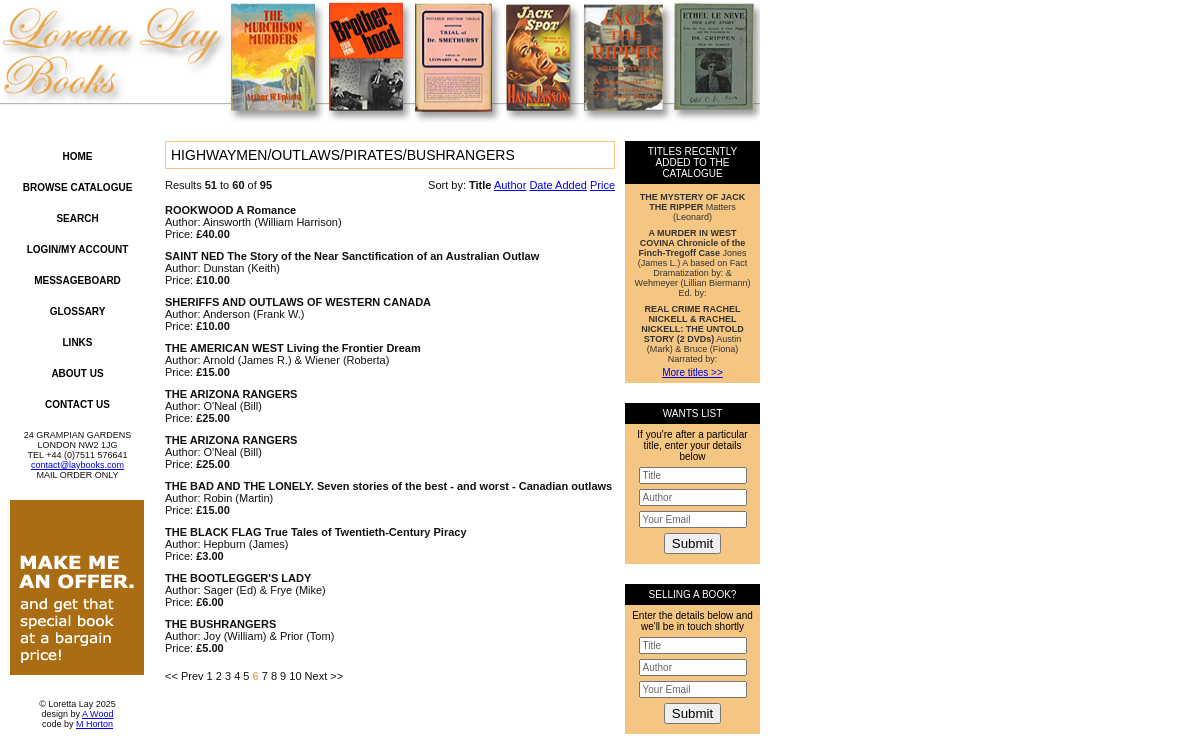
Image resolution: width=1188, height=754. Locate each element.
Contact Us (77, 404)
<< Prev (184, 676)
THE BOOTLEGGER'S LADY (238, 578)
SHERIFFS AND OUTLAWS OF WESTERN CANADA (298, 302)
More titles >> (692, 372)
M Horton (94, 724)
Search (77, 218)
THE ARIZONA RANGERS (231, 394)
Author (510, 185)
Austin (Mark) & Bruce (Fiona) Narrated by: (692, 334)
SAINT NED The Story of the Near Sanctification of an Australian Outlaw (352, 256)
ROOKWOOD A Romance (230, 210)
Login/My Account (78, 249)
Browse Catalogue (78, 187)
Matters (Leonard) (693, 207)
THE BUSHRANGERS (220, 624)
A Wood (97, 714)
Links (78, 342)
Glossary (78, 311)
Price (602, 185)
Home (78, 156)
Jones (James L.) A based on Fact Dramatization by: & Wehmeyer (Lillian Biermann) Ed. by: (693, 263)
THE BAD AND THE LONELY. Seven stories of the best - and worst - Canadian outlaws (388, 486)
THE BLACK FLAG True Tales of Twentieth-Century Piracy (316, 532)
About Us (77, 373)
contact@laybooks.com (77, 465)
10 (295, 676)
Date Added (558, 185)
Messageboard (77, 280)
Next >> (324, 676)
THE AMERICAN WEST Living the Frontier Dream (293, 348)
